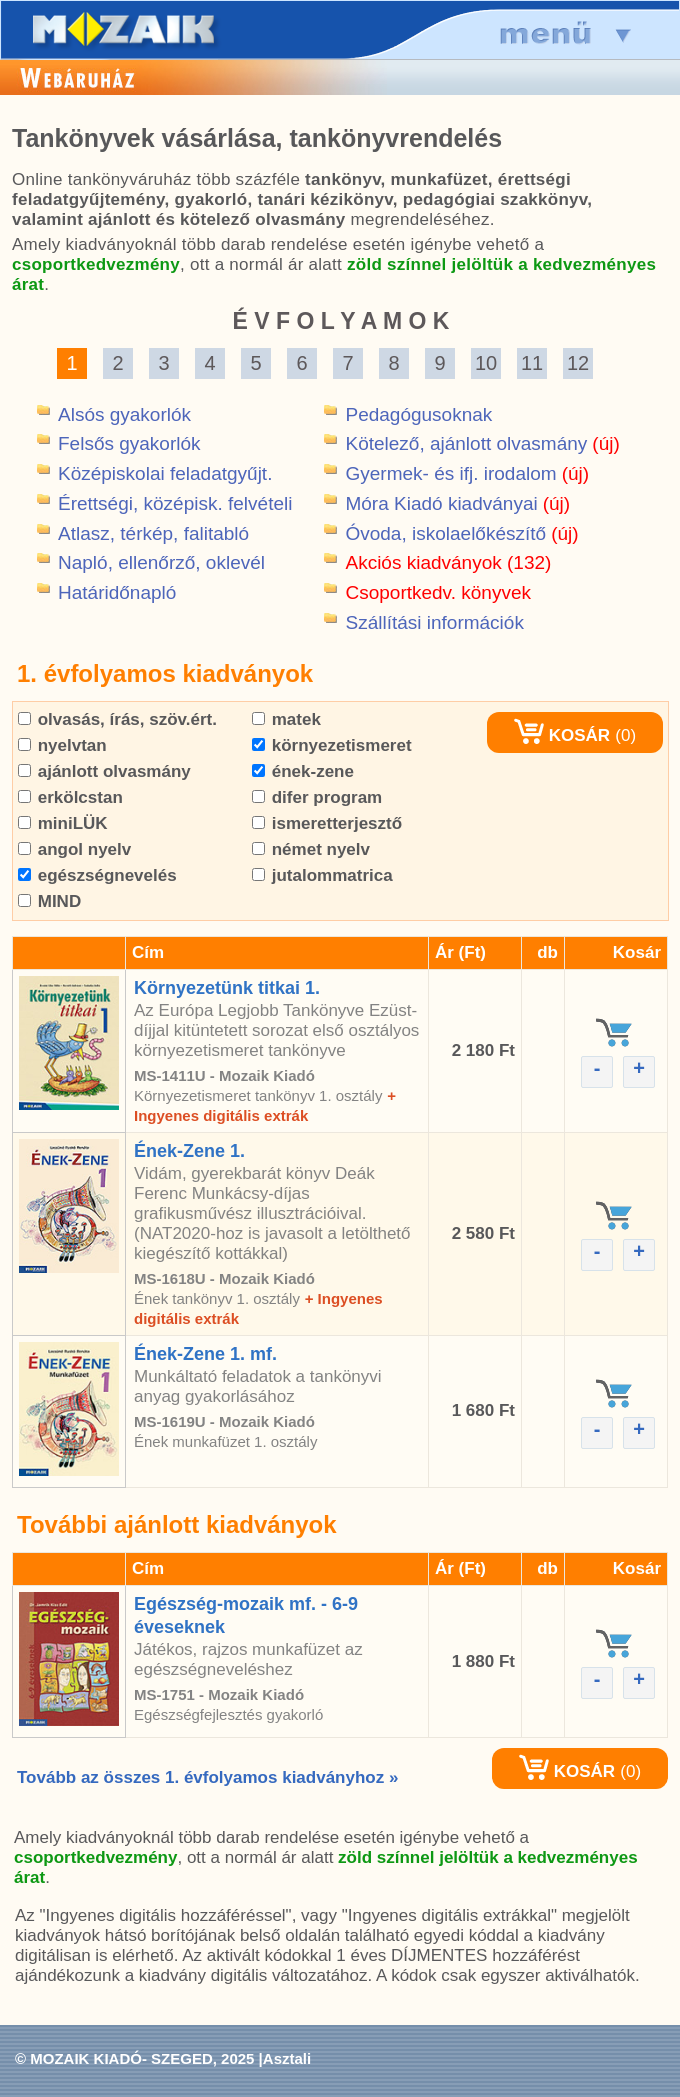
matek (286, 719)
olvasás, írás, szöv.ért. (117, 719)
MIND (49, 901)
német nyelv (311, 849)
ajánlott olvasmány (104, 771)
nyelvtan (62, 745)
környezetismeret (332, 745)
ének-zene (303, 771)
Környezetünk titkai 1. (227, 988)
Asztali (287, 2058)
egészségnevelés (97, 875)
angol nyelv (74, 849)
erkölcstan (70, 797)
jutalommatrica (322, 875)
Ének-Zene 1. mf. (205, 1354)
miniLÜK (63, 823)
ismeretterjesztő (327, 823)
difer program (317, 797)
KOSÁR (562, 735)
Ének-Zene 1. (189, 1151)
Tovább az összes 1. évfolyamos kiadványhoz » (207, 1777)
